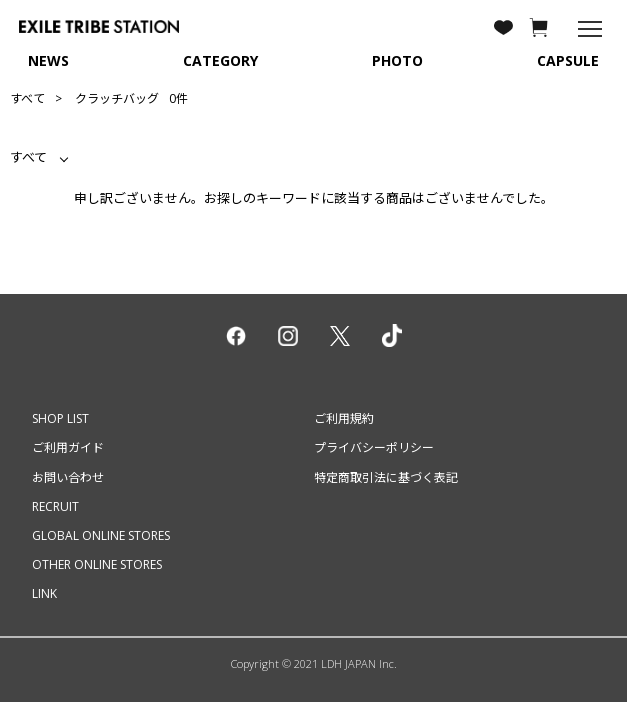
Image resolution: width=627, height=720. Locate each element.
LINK (44, 593)
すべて (27, 98)
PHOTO (397, 60)
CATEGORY (220, 60)
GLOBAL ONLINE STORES (101, 535)
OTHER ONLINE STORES (97, 564)
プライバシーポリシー (374, 447)
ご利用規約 (344, 418)
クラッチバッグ (117, 98)
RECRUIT (55, 506)
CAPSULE (568, 60)
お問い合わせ (68, 477)
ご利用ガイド (68, 447)
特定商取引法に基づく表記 (386, 477)
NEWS (48, 60)
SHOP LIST (60, 418)
